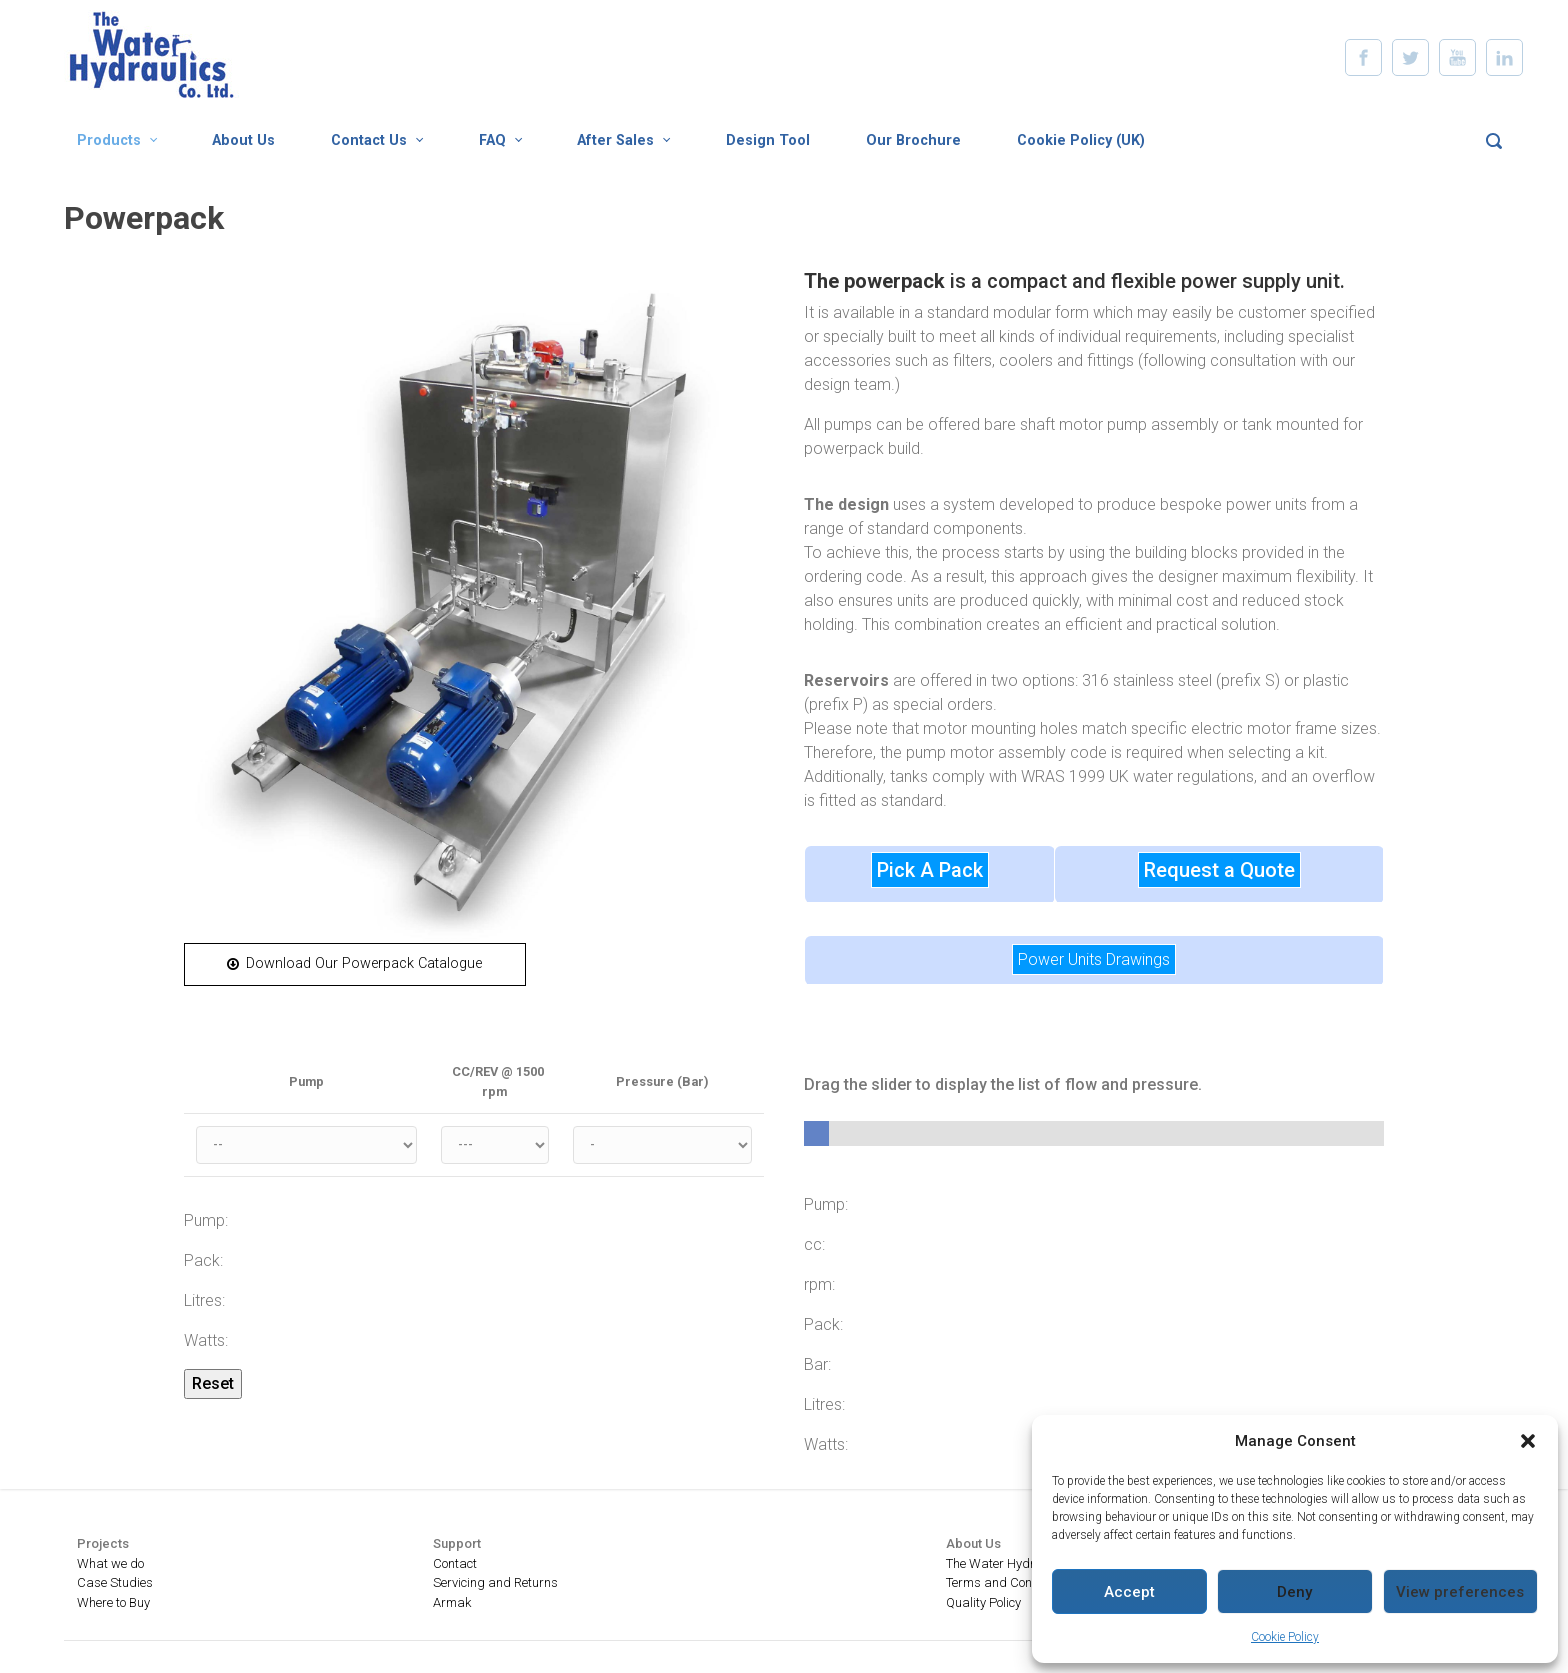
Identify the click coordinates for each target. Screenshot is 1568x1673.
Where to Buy (113, 1602)
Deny (1294, 1592)
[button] (1528, 1441)
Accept (1129, 1592)
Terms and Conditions (1008, 1582)
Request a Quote (1219, 870)
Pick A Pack (930, 870)
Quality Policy (983, 1602)
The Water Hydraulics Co (1016, 1563)
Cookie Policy (1285, 1637)
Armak (452, 1602)
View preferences (1460, 1592)
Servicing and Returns (495, 1582)
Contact (455, 1563)
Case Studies (115, 1582)
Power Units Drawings (1094, 959)
